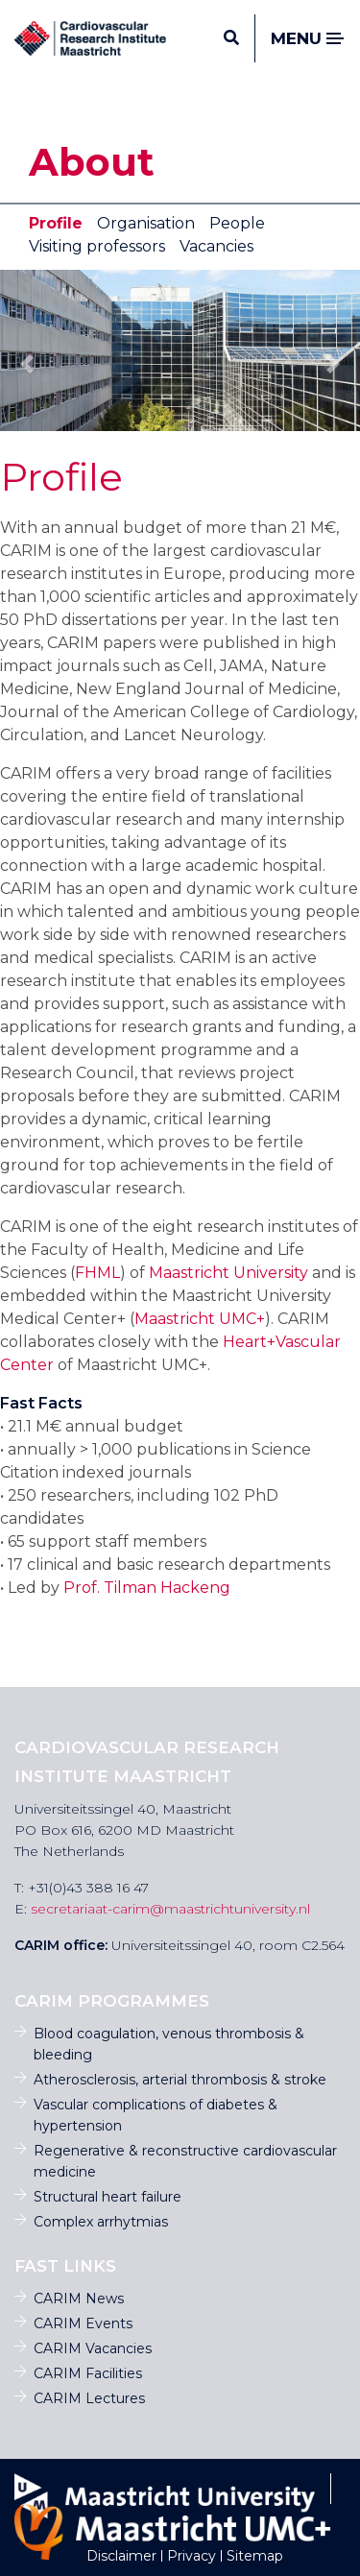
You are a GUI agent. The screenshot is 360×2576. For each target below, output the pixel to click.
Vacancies (216, 246)
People (237, 223)
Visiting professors (97, 246)
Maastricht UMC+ (199, 1319)
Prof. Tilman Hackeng (146, 1587)
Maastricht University (228, 1273)
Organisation (146, 223)
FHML (97, 1273)
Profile (56, 223)
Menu (308, 39)
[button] (27, 364)
